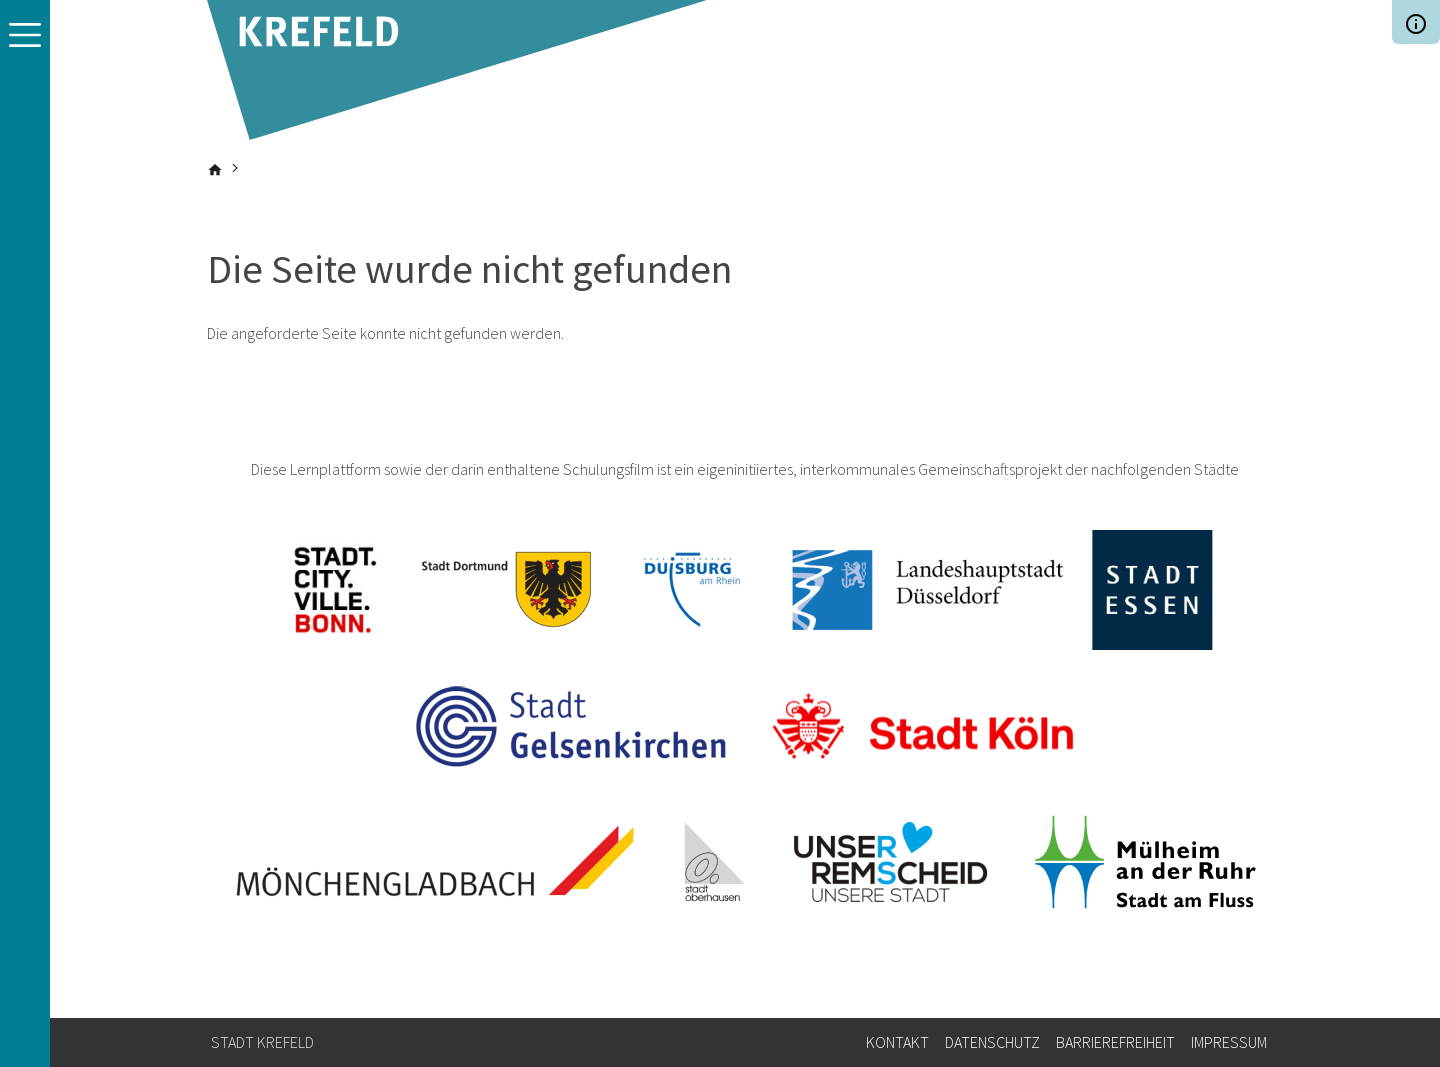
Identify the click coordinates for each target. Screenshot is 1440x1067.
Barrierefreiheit (1115, 1042)
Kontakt (897, 1042)
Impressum (1229, 1042)
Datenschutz (992, 1042)
